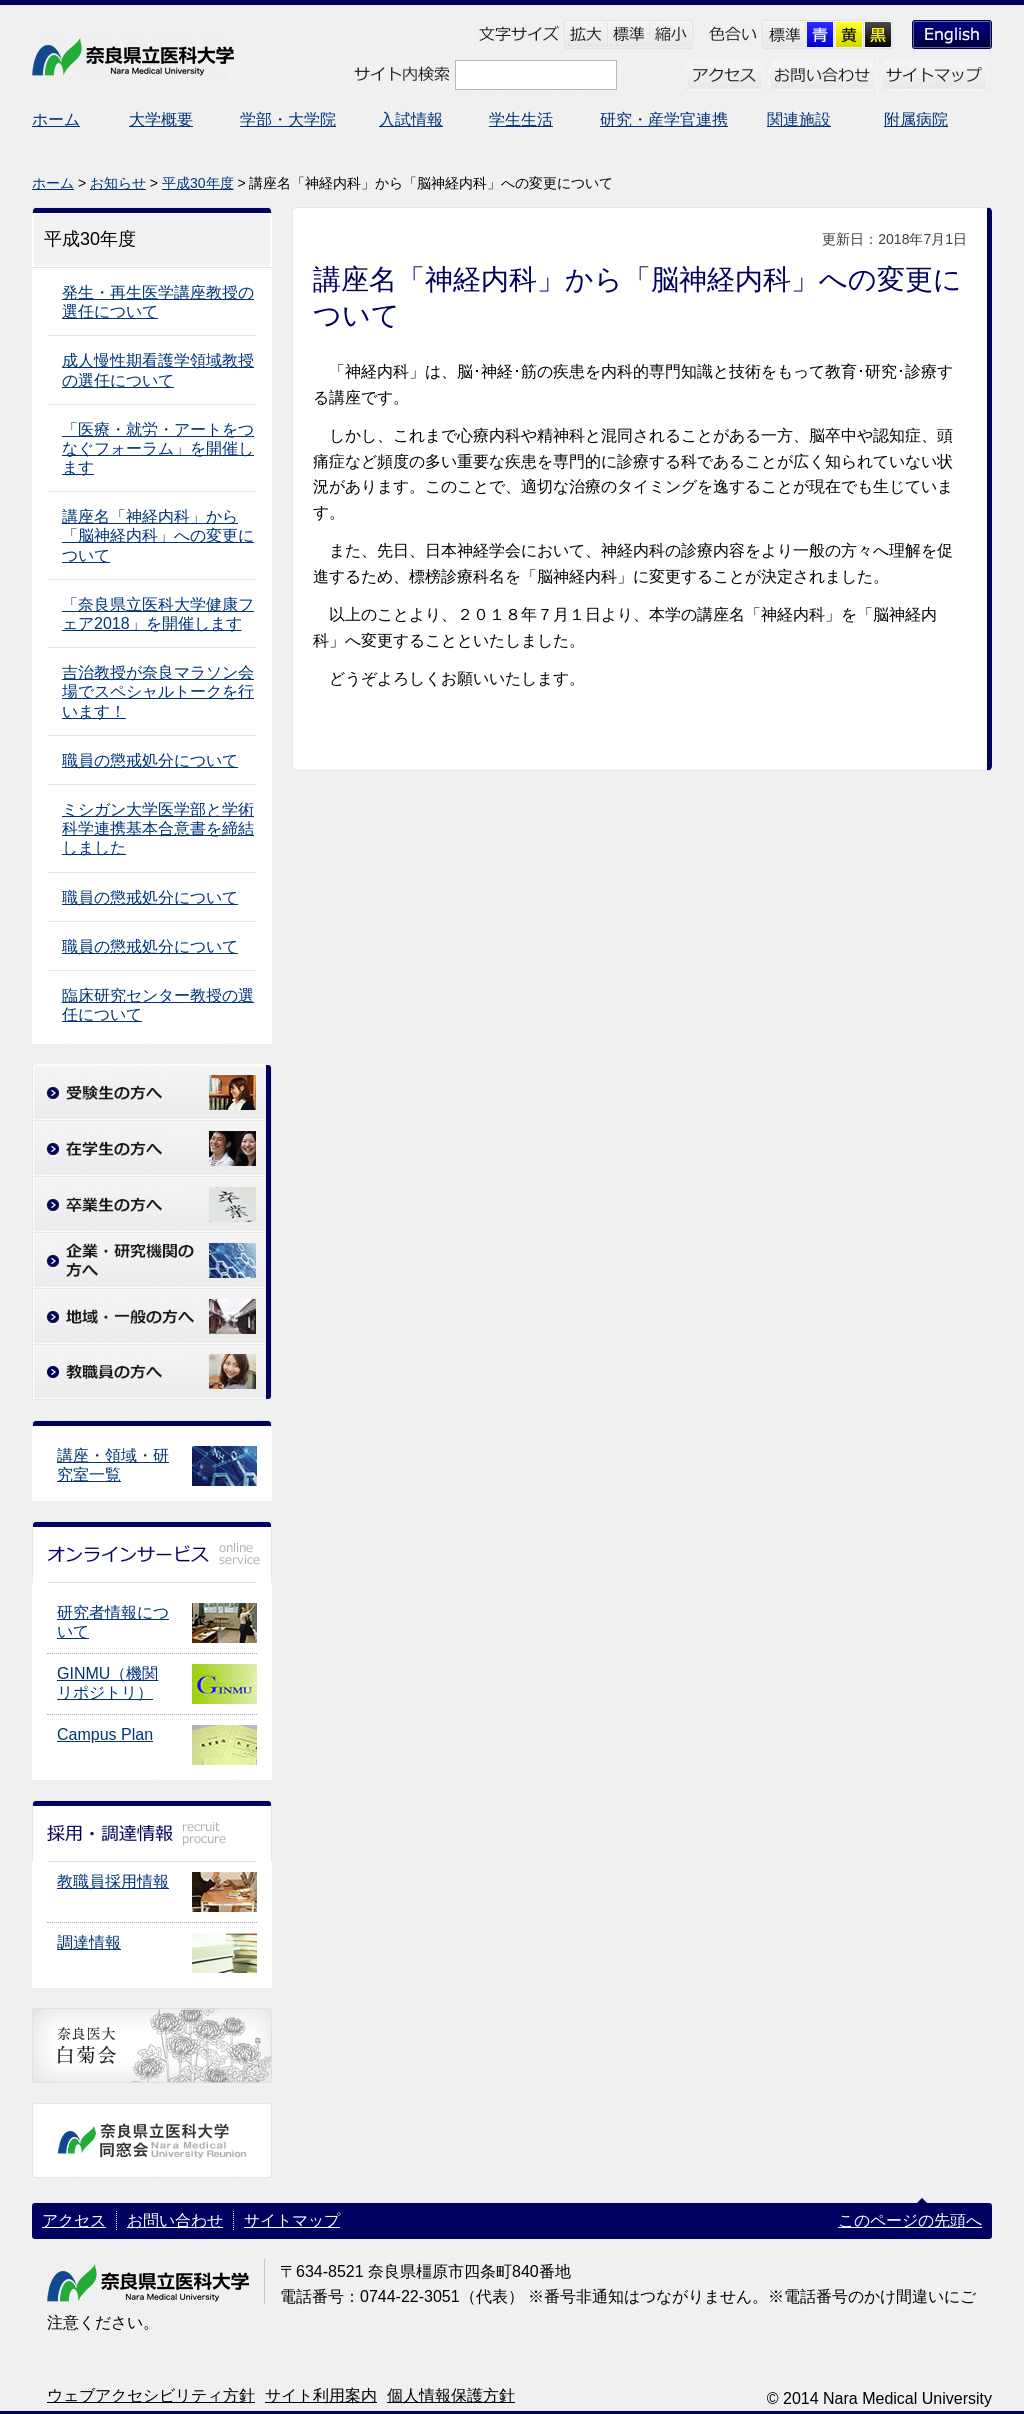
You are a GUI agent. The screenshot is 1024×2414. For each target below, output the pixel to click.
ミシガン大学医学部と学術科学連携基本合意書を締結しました (158, 828)
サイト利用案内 (321, 2395)
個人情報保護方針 (451, 2395)
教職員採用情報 (113, 1881)
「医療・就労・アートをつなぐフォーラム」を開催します (158, 448)
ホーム (53, 183)
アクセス (74, 2220)
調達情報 (89, 1942)
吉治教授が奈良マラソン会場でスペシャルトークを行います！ (158, 691)
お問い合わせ (175, 2220)
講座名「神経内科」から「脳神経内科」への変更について (158, 535)
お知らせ (118, 183)
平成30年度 (198, 183)
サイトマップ (292, 2220)
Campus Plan (105, 1734)
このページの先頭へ (910, 2220)
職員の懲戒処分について (150, 760)
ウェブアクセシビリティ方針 (151, 2395)
